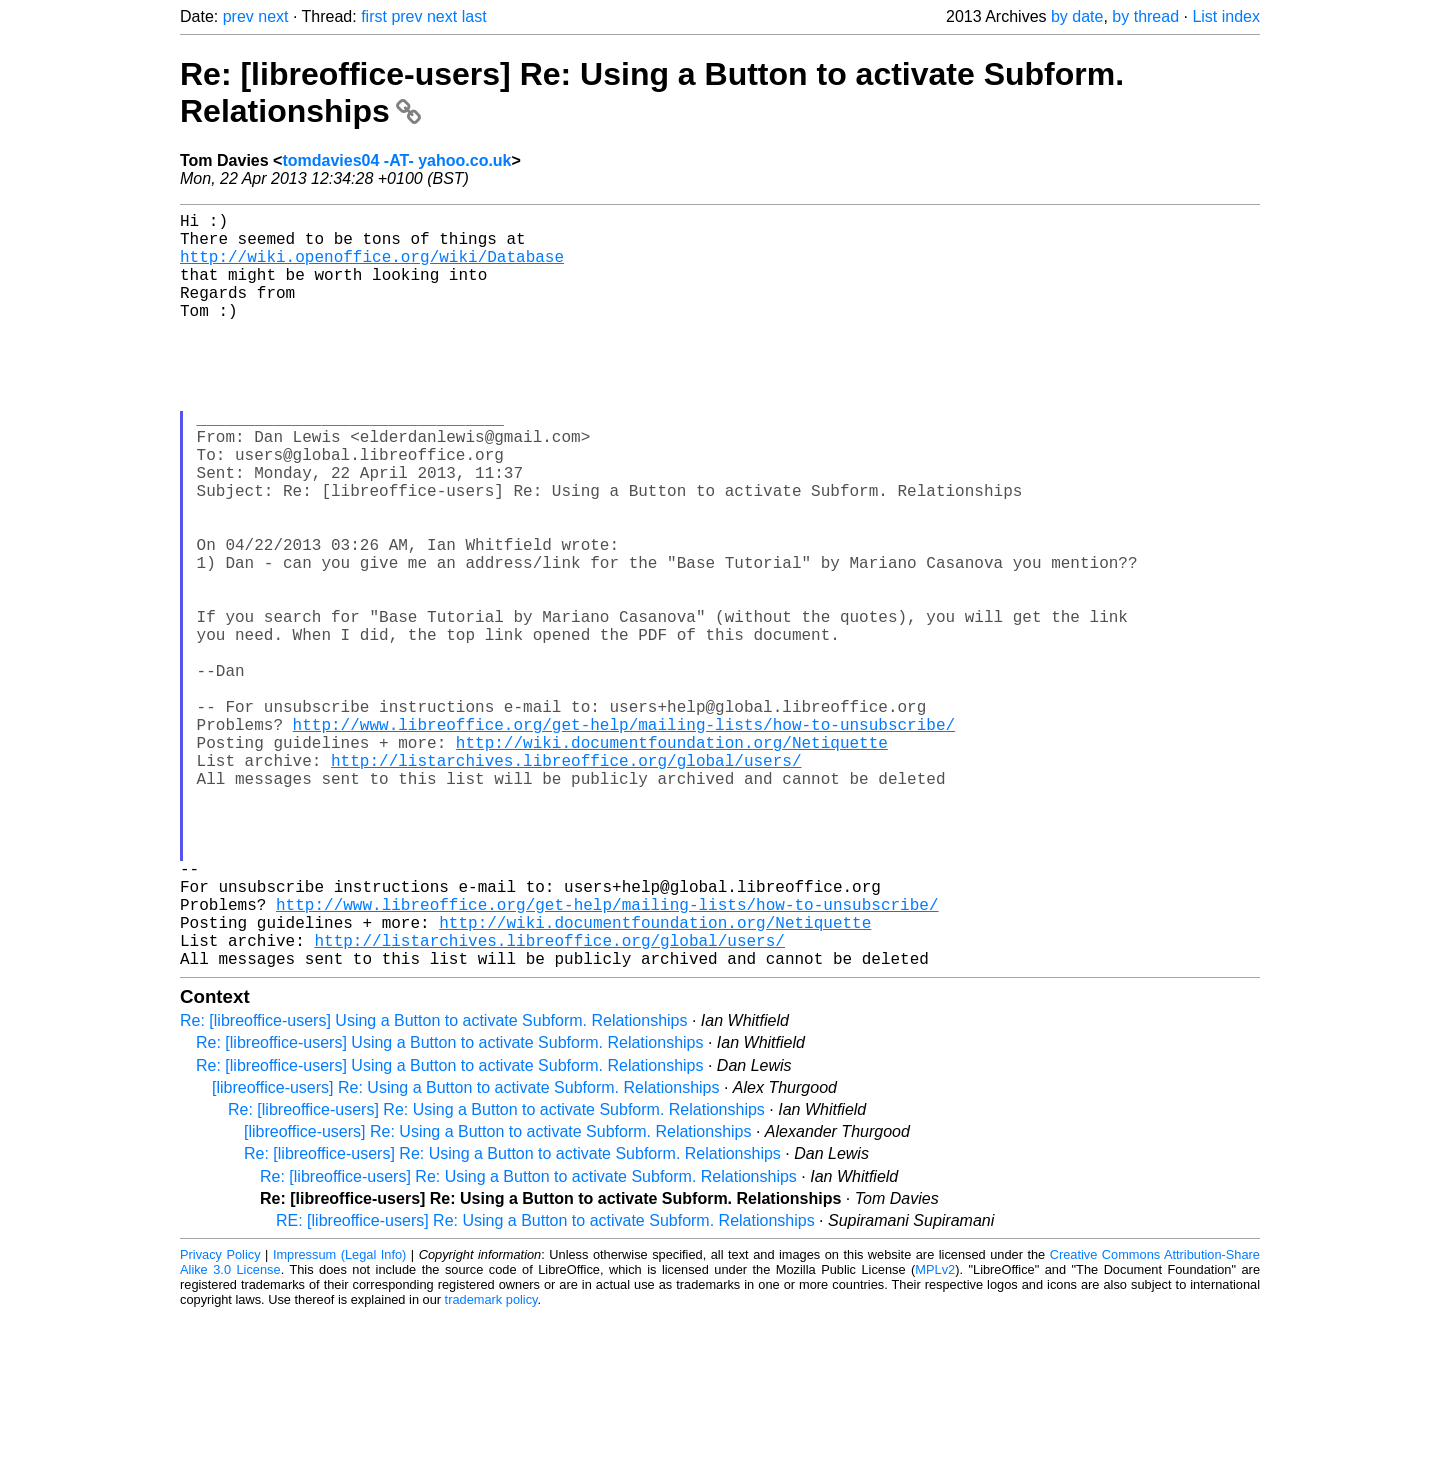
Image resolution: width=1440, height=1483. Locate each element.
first (374, 16)
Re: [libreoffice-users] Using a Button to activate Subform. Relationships (434, 1188)
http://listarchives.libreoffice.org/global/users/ (566, 884)
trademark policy (491, 1467)
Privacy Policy (220, 1422)
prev (238, 16)
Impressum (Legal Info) (339, 1422)
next (273, 16)
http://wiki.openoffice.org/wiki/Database (372, 268)
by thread (1145, 16)
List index (1226, 16)
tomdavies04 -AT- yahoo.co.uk (396, 160)
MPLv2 (935, 1437)
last (474, 16)
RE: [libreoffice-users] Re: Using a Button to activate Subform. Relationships (545, 1388)
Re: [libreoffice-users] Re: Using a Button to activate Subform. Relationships (496, 1277)
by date (1077, 16)
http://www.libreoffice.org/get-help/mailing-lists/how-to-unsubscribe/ (624, 840)
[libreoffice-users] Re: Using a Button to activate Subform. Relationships (466, 1255)
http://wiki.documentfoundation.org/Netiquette (672, 862)
